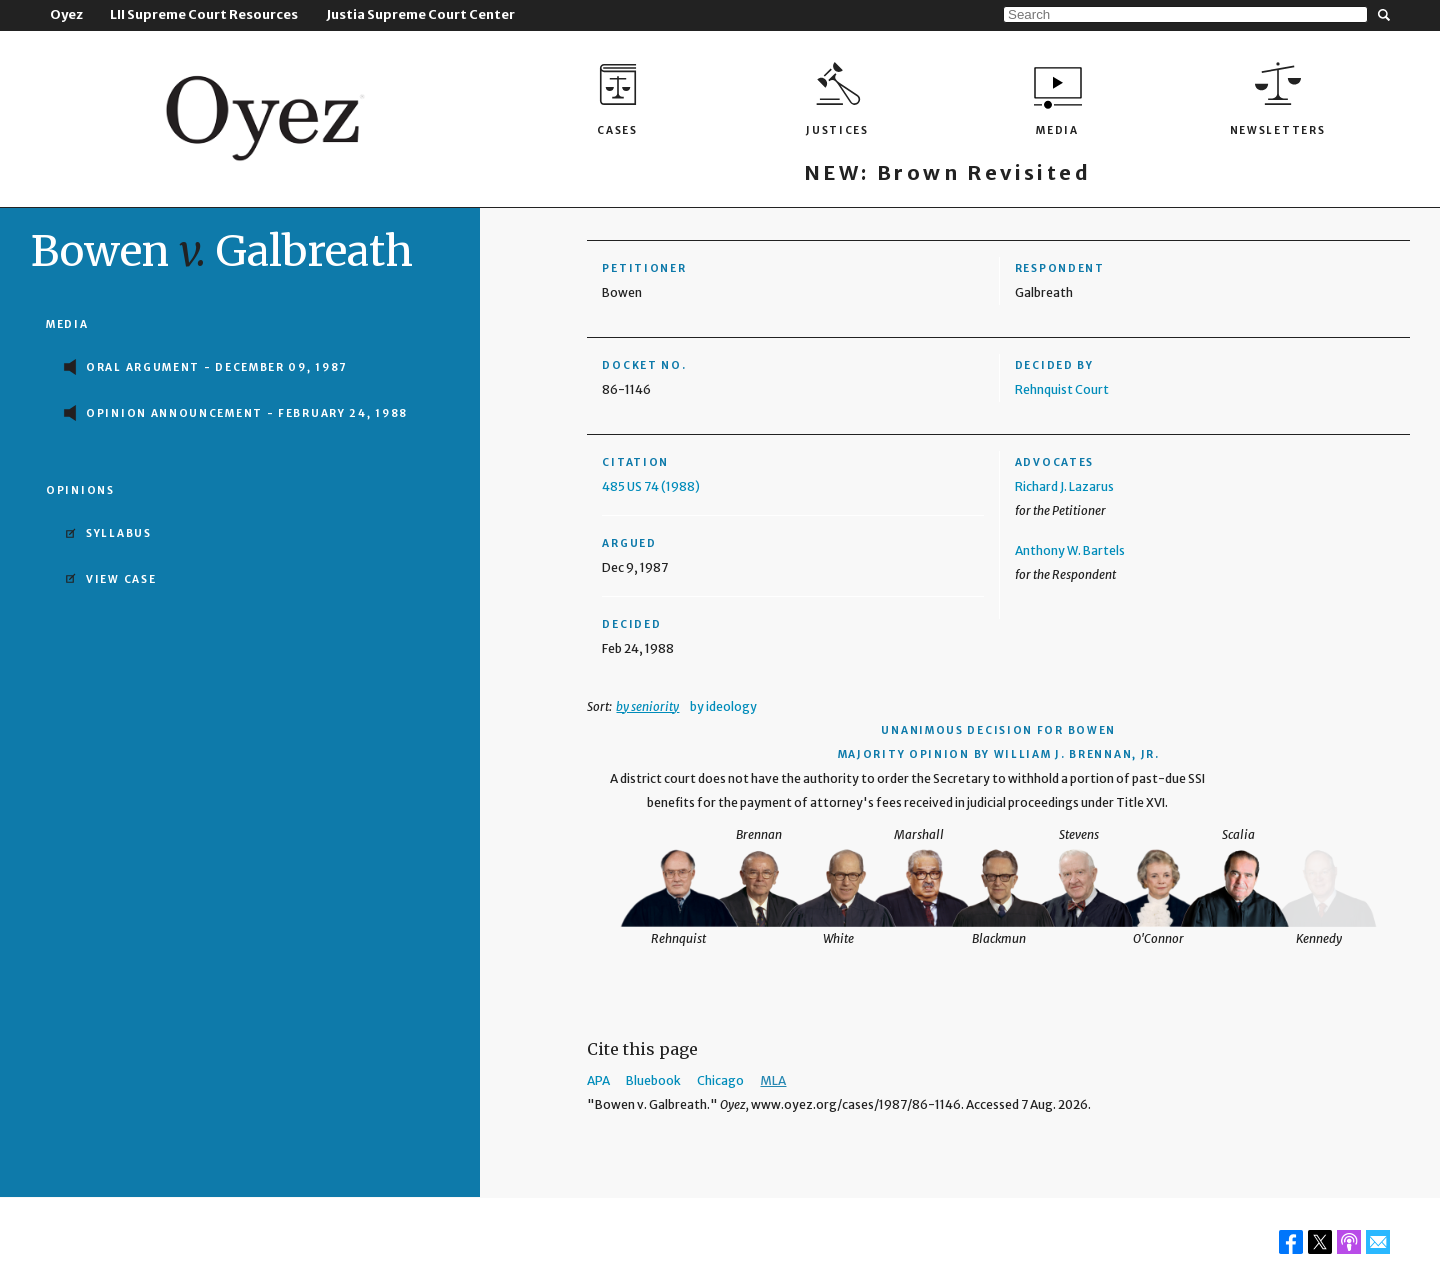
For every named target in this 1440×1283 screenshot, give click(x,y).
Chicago (720, 1080)
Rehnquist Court (1062, 389)
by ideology (723, 706)
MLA (773, 1080)
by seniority (647, 706)
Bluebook (653, 1080)
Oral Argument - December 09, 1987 (216, 367)
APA (598, 1080)
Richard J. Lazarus (1064, 486)
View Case (121, 579)
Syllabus (119, 533)
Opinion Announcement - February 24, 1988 (247, 413)
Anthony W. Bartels (1070, 550)
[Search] (1185, 14)
